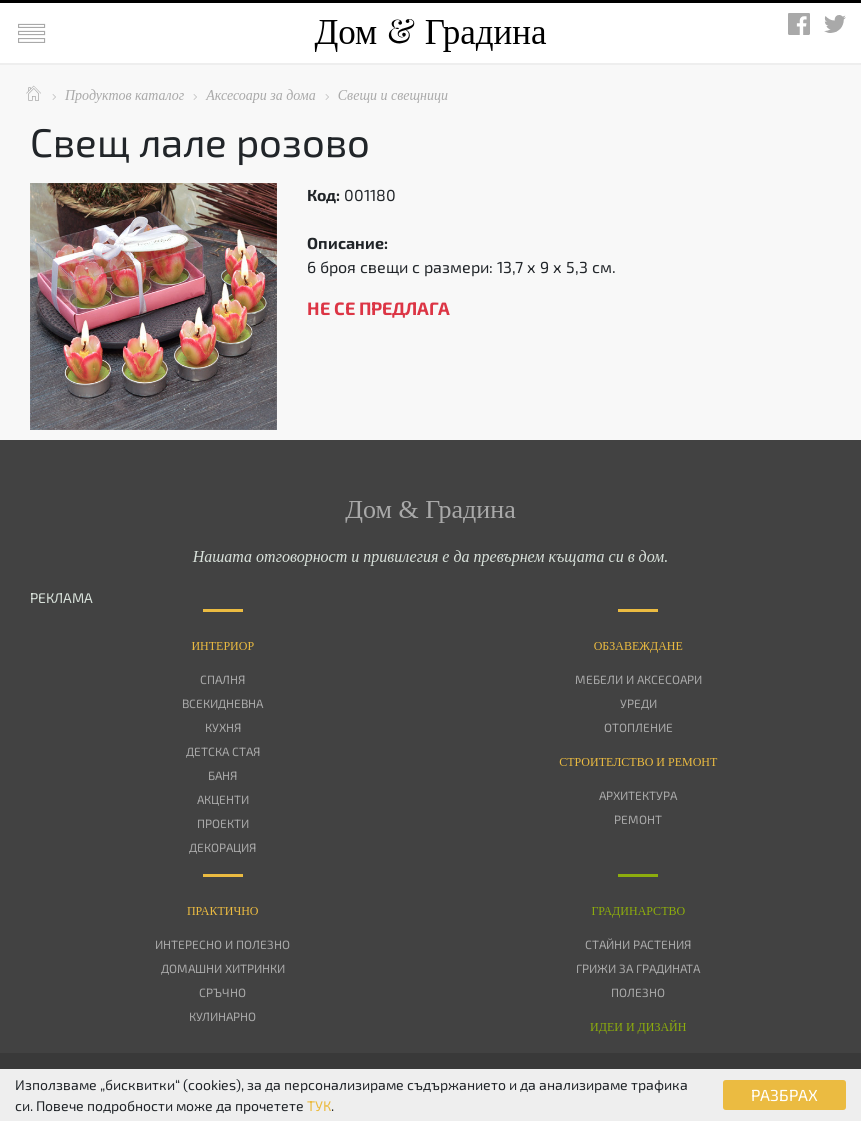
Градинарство (638, 911)
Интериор (222, 646)
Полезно (638, 992)
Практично (223, 911)
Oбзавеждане (638, 646)
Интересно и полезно (222, 944)
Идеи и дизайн (638, 1027)
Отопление (638, 727)
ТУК (319, 1105)
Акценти (223, 799)
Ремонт (638, 819)
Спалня (222, 679)
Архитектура (638, 795)
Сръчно (222, 992)
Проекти (223, 823)
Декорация (222, 847)
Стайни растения (638, 944)
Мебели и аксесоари (638, 679)
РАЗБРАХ (784, 1094)
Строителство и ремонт (638, 762)
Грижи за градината (638, 968)
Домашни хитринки (223, 968)
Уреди (638, 703)
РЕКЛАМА (61, 597)
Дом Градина (430, 32)
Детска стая (223, 751)
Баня (222, 775)
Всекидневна (222, 703)
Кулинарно (222, 1016)
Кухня (223, 727)
